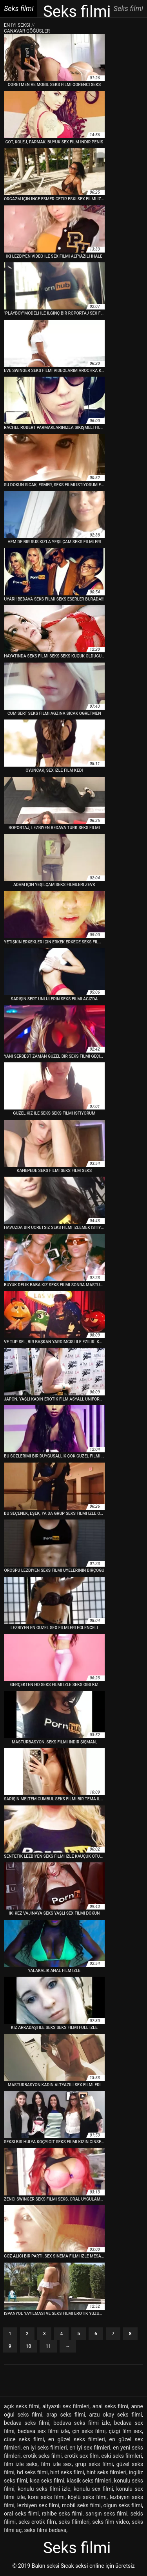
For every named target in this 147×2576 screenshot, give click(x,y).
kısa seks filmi (47, 2480)
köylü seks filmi (87, 2497)
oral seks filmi (21, 2513)
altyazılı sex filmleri (65, 2406)
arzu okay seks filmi (115, 2414)
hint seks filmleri (107, 2472)
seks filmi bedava (45, 2530)
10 (28, 2346)
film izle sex (56, 2464)
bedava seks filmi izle (81, 2423)
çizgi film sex (125, 2431)
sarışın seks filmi (106, 2513)
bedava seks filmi (26, 2423)
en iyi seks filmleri (45, 2447)
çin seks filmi (88, 2431)
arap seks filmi (65, 2414)
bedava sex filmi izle (43, 2431)
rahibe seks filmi (62, 2513)
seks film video (110, 2522)
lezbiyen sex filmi (38, 2505)
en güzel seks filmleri (76, 2439)
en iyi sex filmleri (89, 2447)
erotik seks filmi (42, 2456)
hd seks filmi (32, 2472)
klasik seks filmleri (89, 2480)
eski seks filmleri (121, 2456)
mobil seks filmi (81, 2505)
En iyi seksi (17, 25)
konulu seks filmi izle (44, 2489)
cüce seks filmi (24, 2439)
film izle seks (21, 2464)
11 (48, 2346)
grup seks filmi (94, 2464)
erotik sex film (81, 2456)
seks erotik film (37, 2522)
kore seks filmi (46, 2497)
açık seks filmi (22, 2406)
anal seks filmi (110, 2406)
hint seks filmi (67, 2472)
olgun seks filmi (122, 2505)
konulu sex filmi (93, 2489)
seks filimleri (74, 2522)
